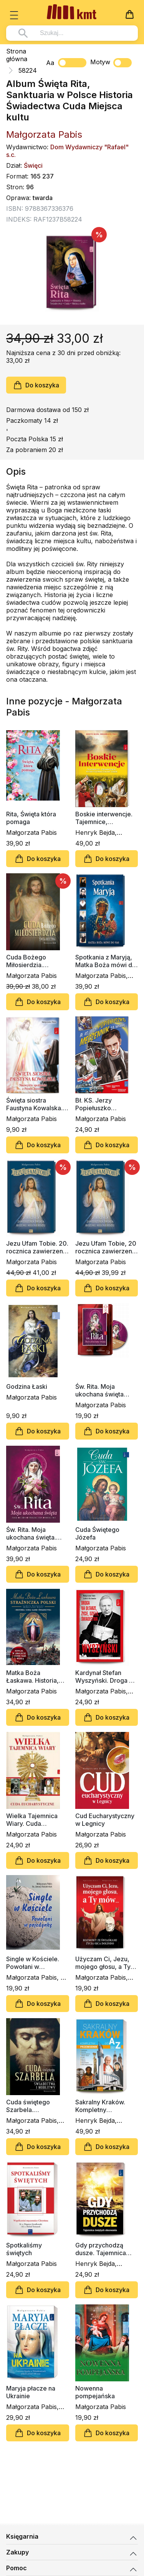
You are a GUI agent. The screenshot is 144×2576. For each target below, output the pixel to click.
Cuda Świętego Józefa (97, 1533)
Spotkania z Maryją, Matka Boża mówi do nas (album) (105, 961)
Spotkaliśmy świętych (24, 2249)
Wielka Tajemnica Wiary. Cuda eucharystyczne (32, 1819)
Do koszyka (36, 385)
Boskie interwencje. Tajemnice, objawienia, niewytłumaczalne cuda (103, 818)
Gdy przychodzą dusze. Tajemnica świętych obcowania (104, 2249)
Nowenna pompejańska (95, 2392)
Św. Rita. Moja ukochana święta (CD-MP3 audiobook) (106, 1390)
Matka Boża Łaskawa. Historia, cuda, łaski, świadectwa (32, 1676)
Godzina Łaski (26, 1386)
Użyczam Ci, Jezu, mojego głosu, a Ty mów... (103, 1962)
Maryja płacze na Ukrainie (30, 2392)
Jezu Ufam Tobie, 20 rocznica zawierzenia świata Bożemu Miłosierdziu (106, 1247)
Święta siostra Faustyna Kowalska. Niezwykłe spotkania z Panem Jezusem (36, 1104)
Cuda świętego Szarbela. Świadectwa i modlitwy (28, 2106)
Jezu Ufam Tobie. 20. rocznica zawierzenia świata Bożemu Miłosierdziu (37, 1247)
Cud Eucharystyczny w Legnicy (104, 1819)
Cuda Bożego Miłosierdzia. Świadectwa (26, 961)
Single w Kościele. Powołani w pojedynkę (32, 1962)
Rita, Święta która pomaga (31, 818)
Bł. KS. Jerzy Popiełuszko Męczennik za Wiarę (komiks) (104, 1104)
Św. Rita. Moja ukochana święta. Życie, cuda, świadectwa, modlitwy (31, 1533)
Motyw (111, 62)
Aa (50, 63)
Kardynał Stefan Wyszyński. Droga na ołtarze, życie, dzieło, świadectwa (105, 1676)
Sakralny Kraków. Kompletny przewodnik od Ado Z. (104, 2106)
